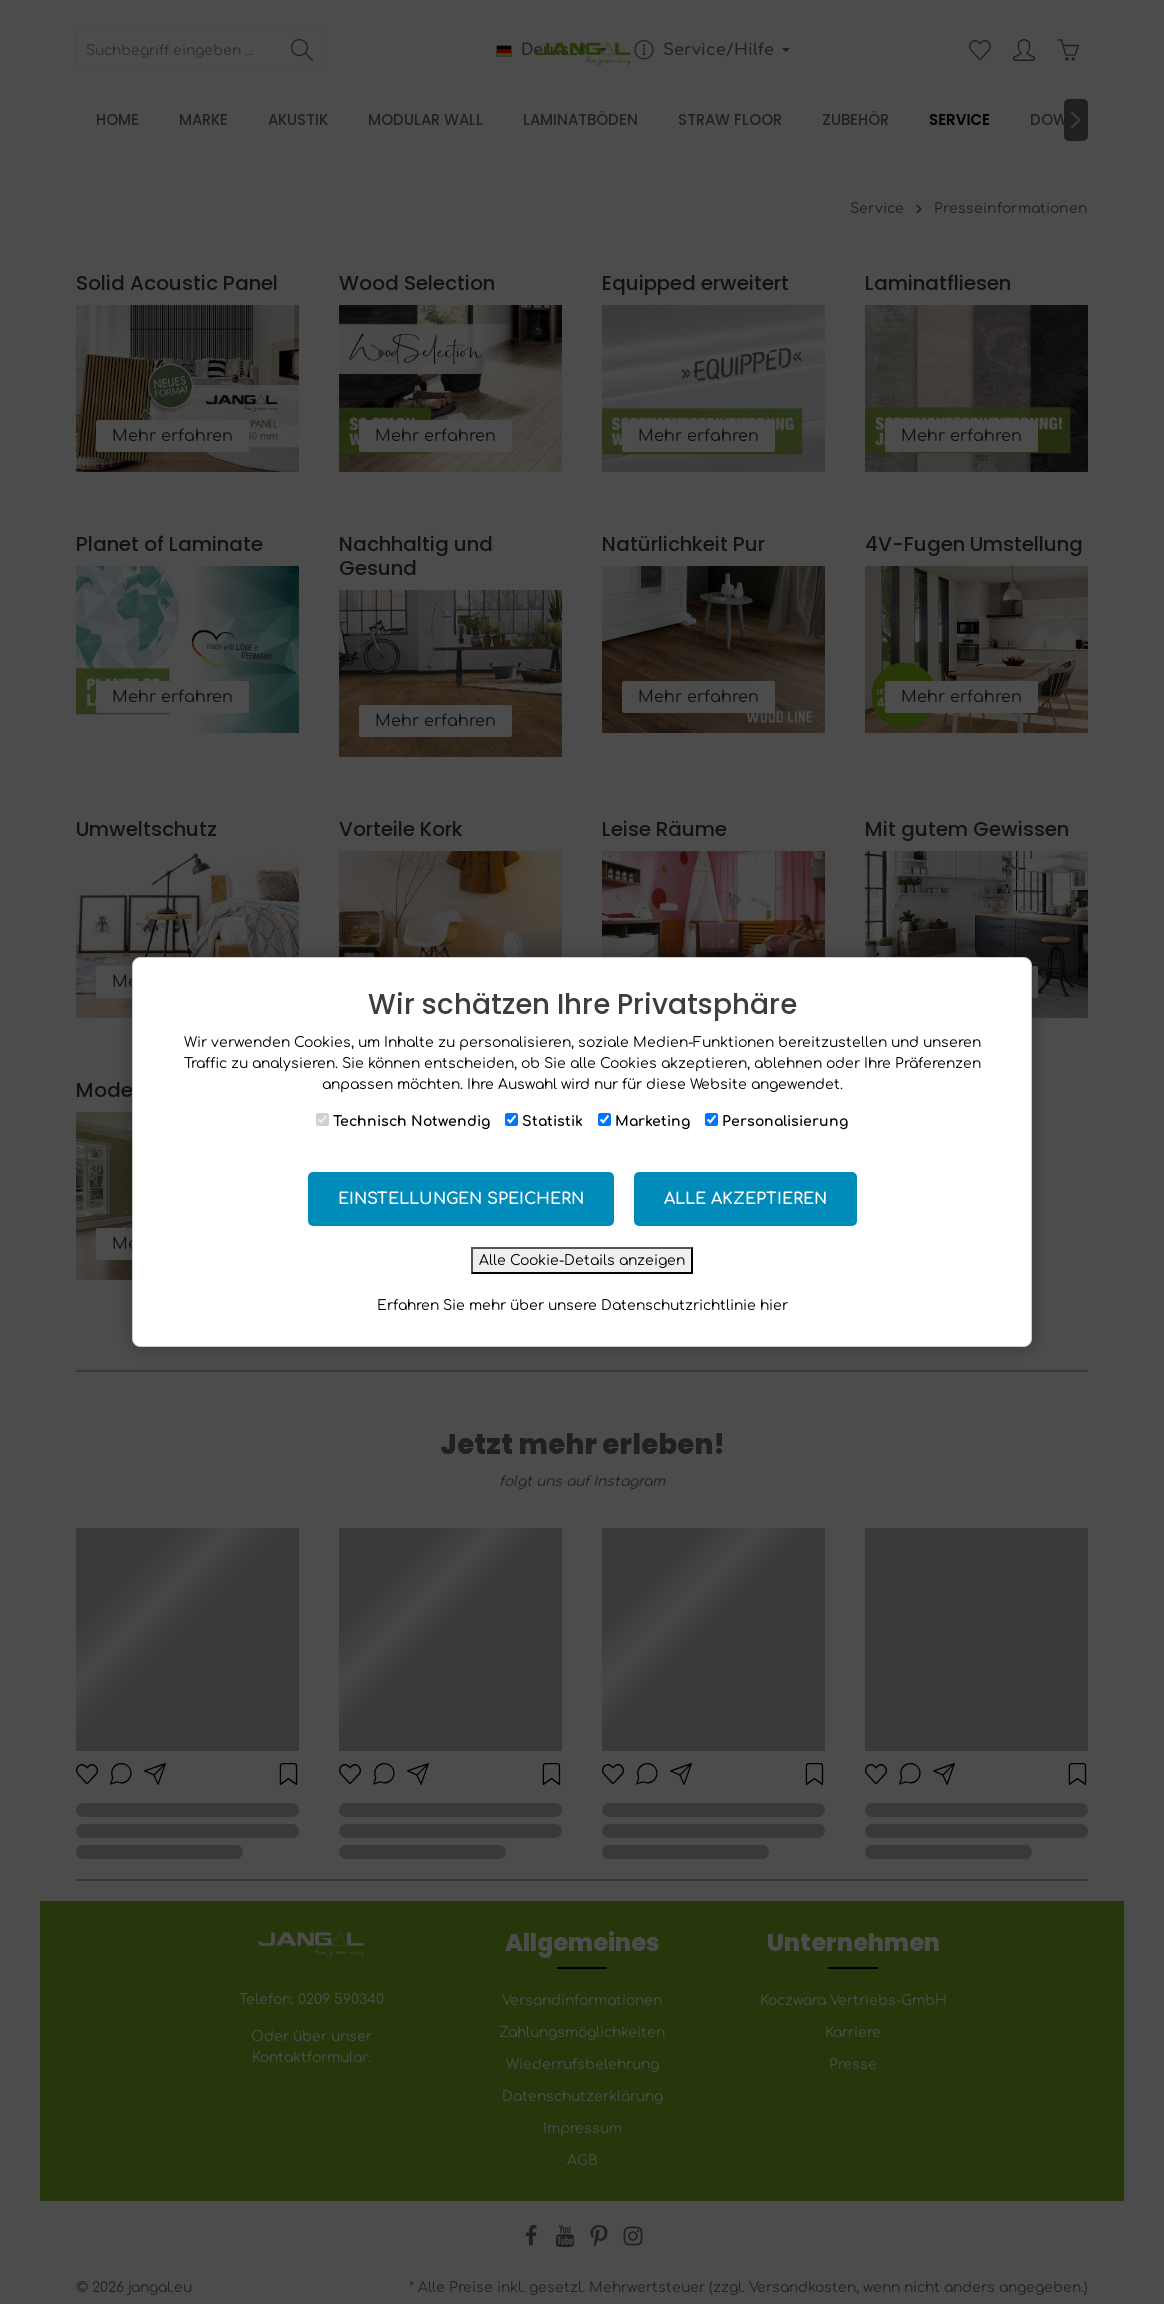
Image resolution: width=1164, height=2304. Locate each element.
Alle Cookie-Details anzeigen (582, 1260)
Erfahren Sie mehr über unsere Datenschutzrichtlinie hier (582, 1305)
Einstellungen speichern (461, 1199)
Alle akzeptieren (745, 1199)
